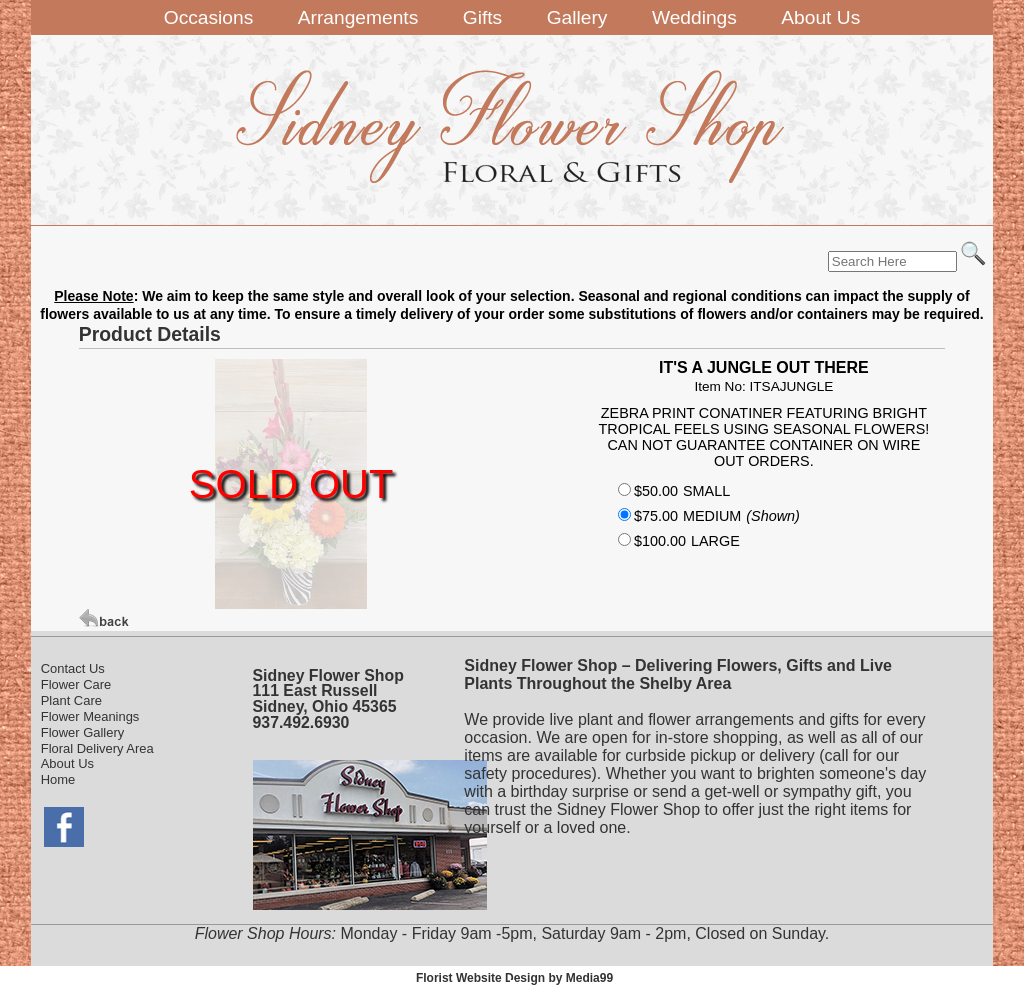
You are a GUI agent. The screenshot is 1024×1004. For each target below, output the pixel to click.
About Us (67, 763)
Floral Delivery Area (97, 748)
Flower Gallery (83, 732)
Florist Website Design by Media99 (514, 978)
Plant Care (71, 700)
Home (58, 779)
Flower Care (76, 684)
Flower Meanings (90, 716)
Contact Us (73, 668)
